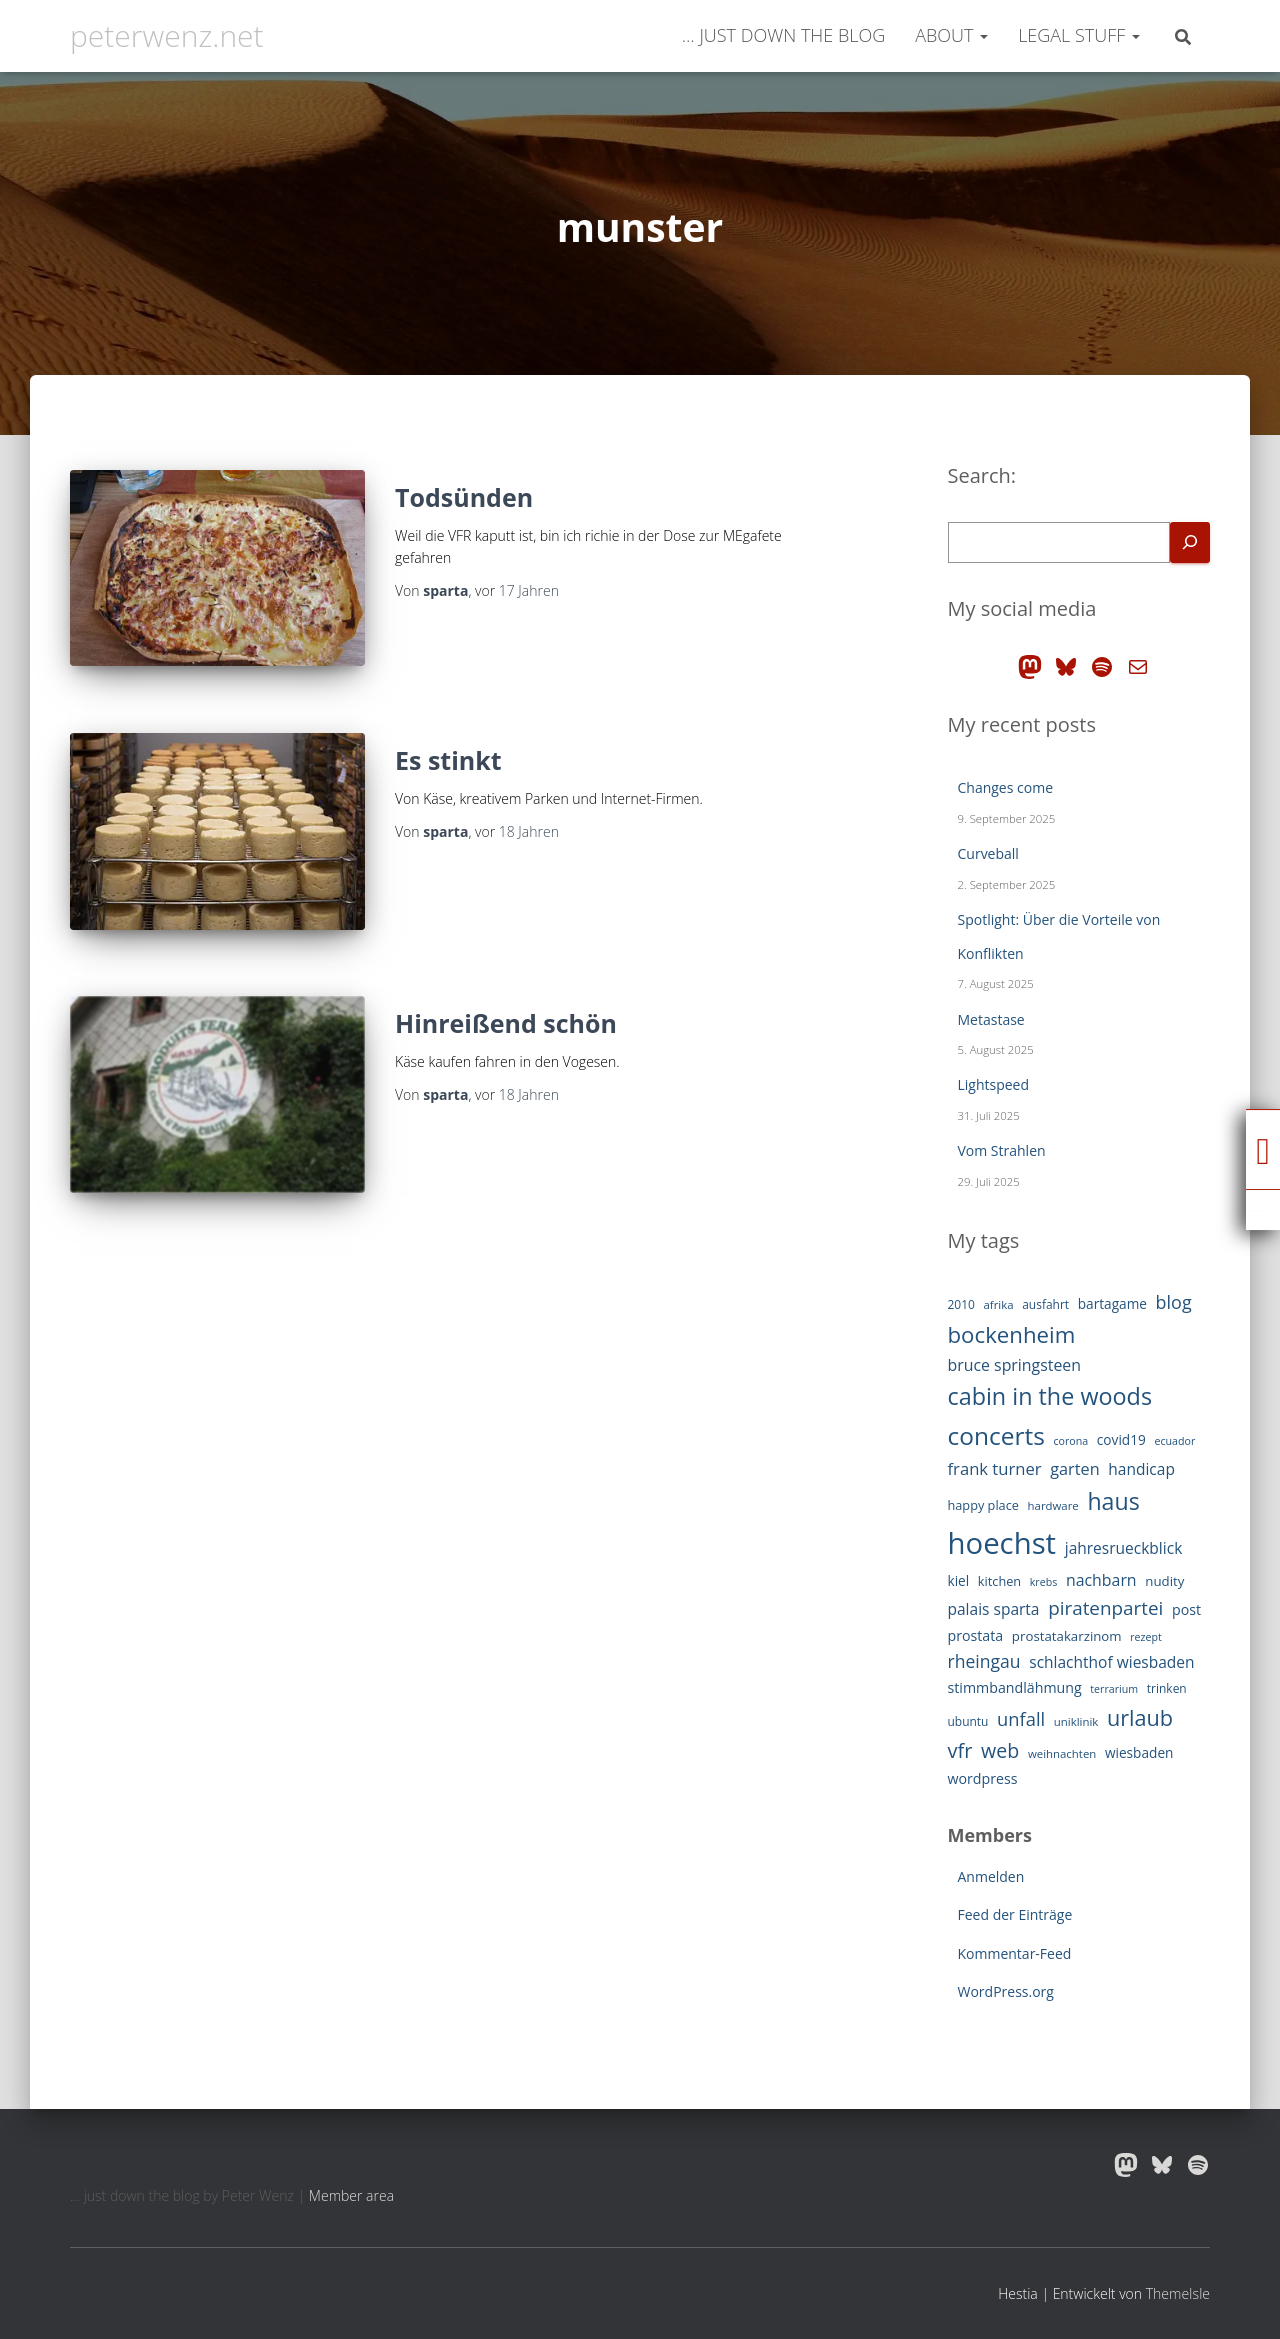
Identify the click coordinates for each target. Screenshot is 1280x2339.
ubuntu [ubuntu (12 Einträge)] (968, 1721)
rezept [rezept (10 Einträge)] (1146, 1637)
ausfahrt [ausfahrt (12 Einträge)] (1045, 1304)
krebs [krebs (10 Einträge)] (1044, 1582)
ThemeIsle (1178, 2293)
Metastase (991, 1019)
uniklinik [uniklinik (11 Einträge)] (1076, 1721)
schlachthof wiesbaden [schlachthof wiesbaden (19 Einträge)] (1111, 1662)
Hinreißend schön (506, 1023)
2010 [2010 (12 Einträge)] (961, 1304)
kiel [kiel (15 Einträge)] (959, 1580)
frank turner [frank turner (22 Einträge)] (995, 1468)
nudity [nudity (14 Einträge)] (1164, 1581)
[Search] (1190, 542)
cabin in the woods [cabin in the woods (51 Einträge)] (1050, 1396)
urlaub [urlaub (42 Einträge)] (1140, 1717)
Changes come (1006, 787)
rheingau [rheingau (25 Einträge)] (984, 1661)
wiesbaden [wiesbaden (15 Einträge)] (1139, 1752)
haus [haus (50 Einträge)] (1113, 1501)
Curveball (988, 853)
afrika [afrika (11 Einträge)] (999, 1304)
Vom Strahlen (1002, 1150)
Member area (351, 2195)
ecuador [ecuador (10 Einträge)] (1174, 1441)
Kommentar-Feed (1015, 1953)
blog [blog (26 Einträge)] (1174, 1302)
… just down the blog (781, 35)
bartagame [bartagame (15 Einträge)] (1112, 1303)
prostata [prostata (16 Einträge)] (976, 1635)
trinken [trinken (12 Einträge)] (1167, 1688)
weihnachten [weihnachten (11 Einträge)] (1062, 1753)
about (951, 35)
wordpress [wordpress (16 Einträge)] (983, 1778)
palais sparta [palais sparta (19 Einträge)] (994, 1609)
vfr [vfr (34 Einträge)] (960, 1750)
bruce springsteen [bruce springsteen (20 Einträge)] (1015, 1365)
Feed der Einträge (1015, 1914)
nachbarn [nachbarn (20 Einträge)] (1101, 1580)
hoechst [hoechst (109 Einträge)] (1002, 1543)
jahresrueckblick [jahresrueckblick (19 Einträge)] (1124, 1548)
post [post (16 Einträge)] (1186, 1609)
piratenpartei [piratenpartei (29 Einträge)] (1105, 1608)
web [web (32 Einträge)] (1000, 1750)
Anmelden (991, 1876)
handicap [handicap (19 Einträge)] (1141, 1469)
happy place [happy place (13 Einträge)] (983, 1505)
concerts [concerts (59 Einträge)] (996, 1435)
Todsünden (464, 497)
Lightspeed (994, 1084)
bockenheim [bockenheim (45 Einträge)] (1012, 1334)
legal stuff (1079, 35)
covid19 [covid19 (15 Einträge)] (1121, 1439)
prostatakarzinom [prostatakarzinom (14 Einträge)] (1067, 1636)
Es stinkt (448, 760)
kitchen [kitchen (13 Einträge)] (999, 1581)
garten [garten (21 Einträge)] (1074, 1469)
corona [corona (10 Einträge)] (1070, 1441)
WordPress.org (1006, 1991)
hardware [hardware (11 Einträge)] (1053, 1505)
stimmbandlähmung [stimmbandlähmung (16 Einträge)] (1015, 1687)
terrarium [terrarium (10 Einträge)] (1114, 1689)
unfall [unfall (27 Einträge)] (1021, 1718)
